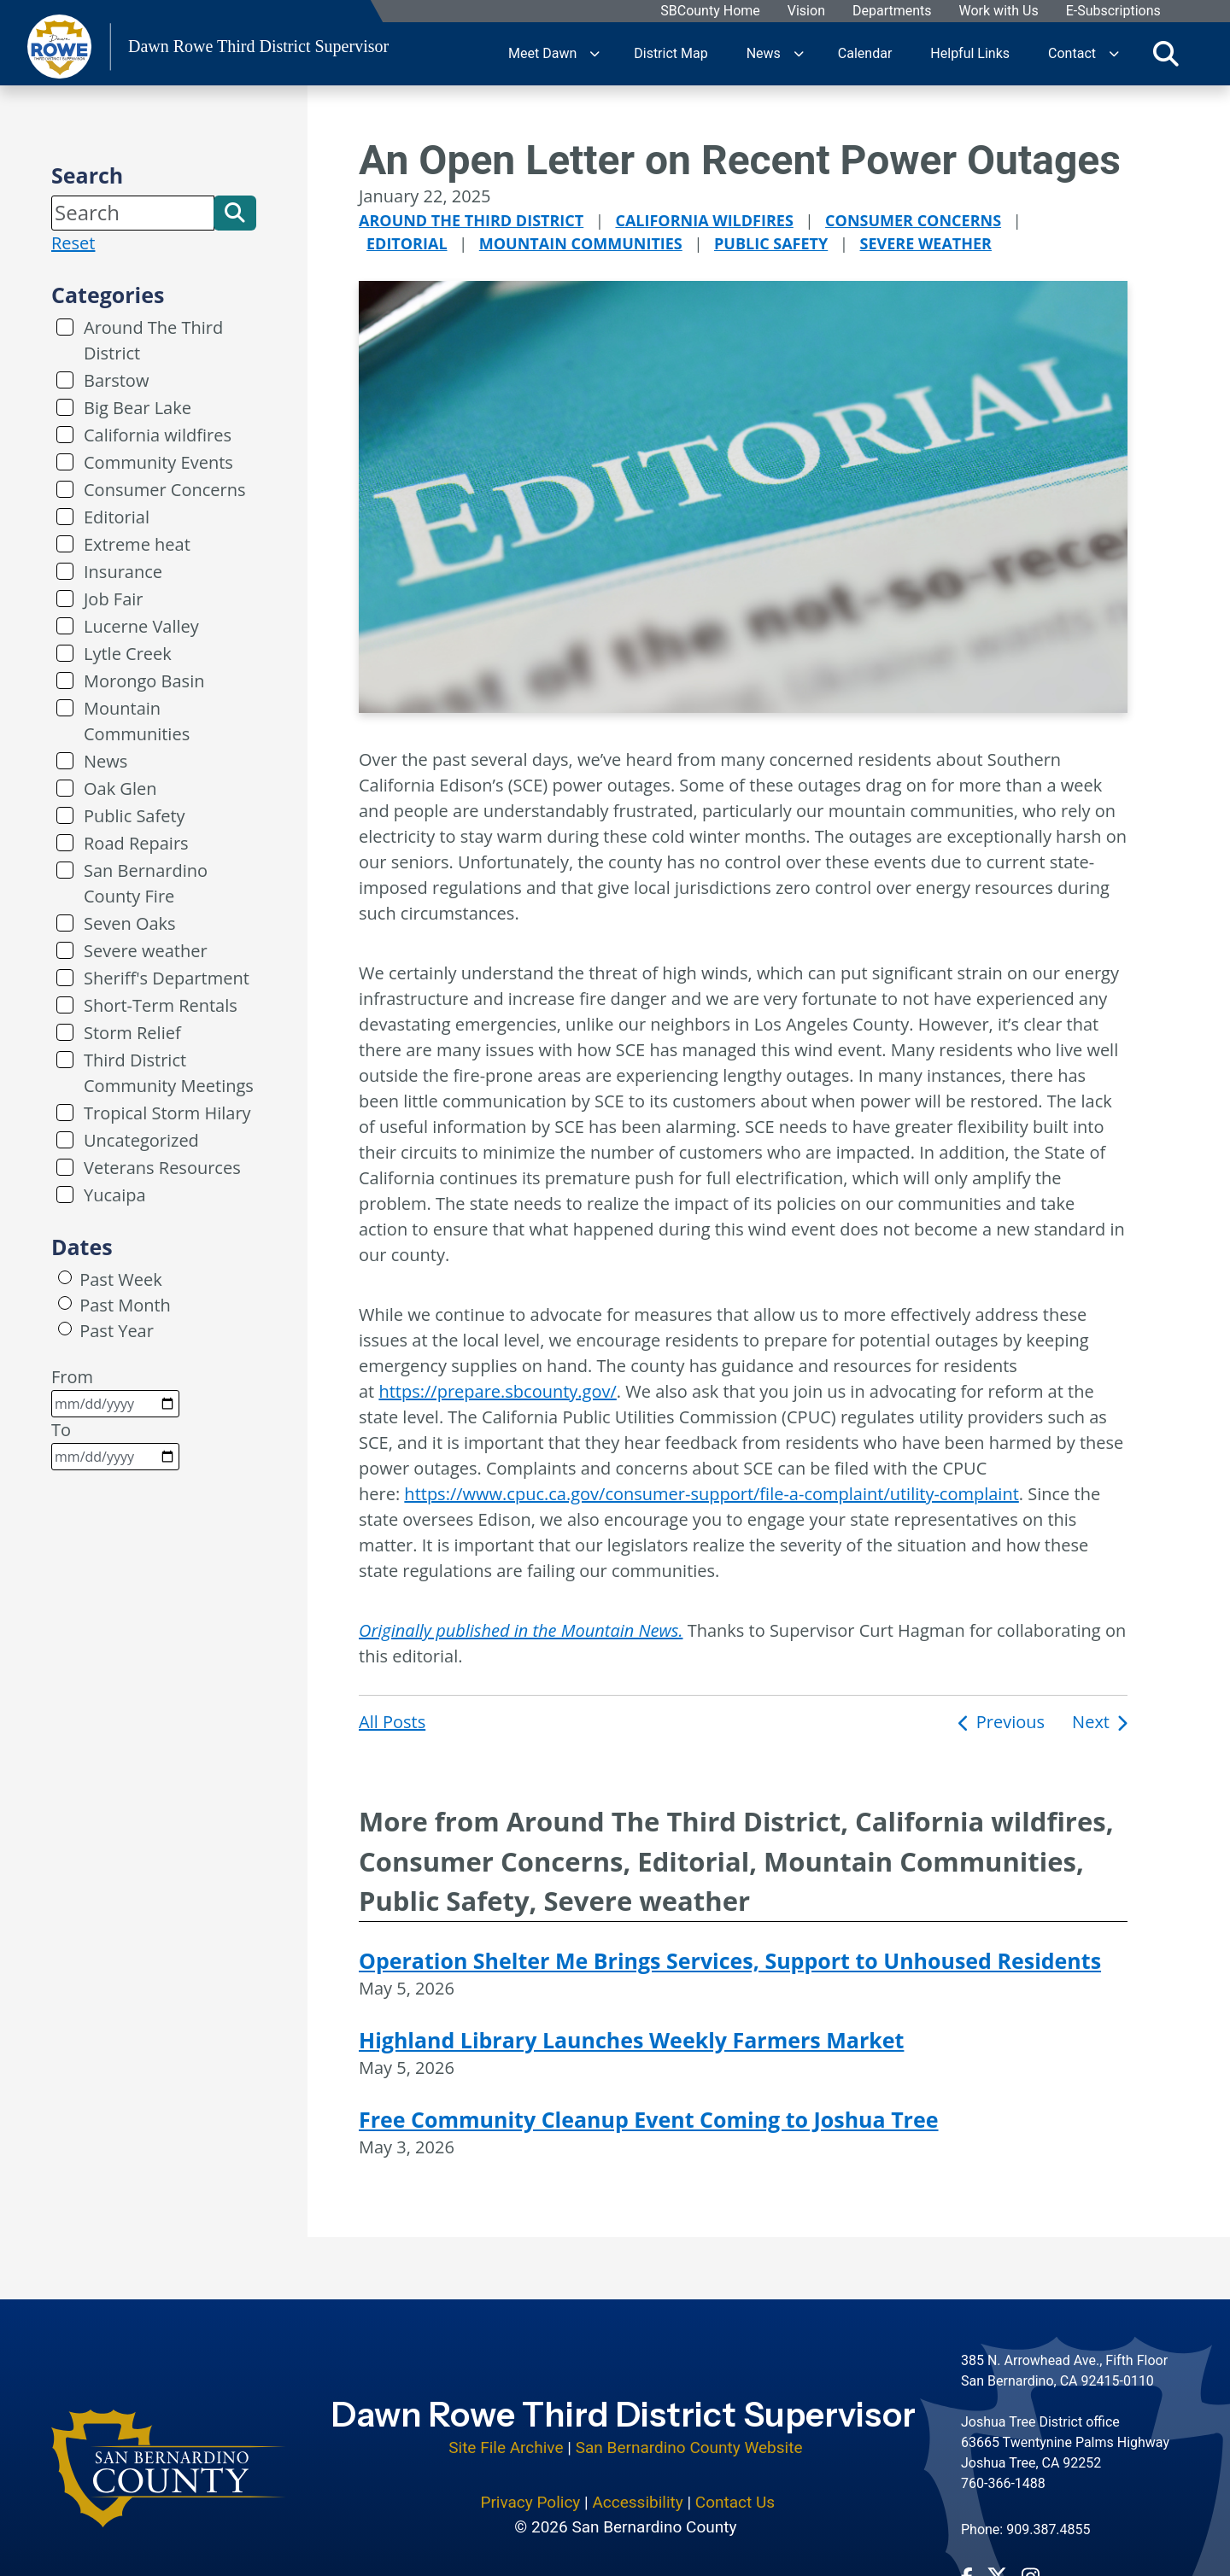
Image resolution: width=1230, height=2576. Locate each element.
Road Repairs (136, 843)
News (764, 53)
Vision (805, 11)
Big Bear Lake (137, 407)
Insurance (123, 571)
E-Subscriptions (1112, 11)
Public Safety (134, 815)
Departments (891, 11)
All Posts (392, 1721)
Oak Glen (120, 788)
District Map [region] (670, 53)
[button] (235, 213)
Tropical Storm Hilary (167, 1112)
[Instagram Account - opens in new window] (1031, 2565)
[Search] (132, 213)
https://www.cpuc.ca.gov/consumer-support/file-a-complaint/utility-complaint (711, 1493)
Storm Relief (132, 1032)
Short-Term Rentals (160, 1005)
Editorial (116, 517)
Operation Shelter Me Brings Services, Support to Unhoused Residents (730, 1960)
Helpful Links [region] (970, 53)
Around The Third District (153, 340)
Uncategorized (141, 1140)
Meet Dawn (542, 53)
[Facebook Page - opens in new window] (967, 2565)
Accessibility (637, 2491)
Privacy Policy (530, 2491)
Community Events (158, 462)
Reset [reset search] (73, 242)
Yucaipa (115, 1194)
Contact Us (735, 2491)
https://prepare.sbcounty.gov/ (497, 1391)
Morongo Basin (144, 680)
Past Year (116, 1330)
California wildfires (157, 435)
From (115, 1391)
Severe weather (146, 950)
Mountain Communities (137, 721)
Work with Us (998, 11)
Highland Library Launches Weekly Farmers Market (631, 2039)
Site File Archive (505, 2436)
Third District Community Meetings (169, 1073)
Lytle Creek (128, 653)
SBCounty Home (710, 11)
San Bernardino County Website (689, 2436)
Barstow (116, 380)
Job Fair (114, 598)
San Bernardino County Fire (146, 883)
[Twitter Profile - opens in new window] (997, 2565)
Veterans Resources (162, 1167)
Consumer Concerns (164, 489)
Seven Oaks (130, 923)
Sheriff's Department (166, 978)
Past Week (120, 1279)
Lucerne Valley (141, 626)
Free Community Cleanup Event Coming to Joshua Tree (649, 2119)
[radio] (65, 1277)
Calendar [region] (865, 53)
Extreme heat (137, 544)
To (115, 1444)
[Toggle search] (1166, 53)
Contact (1072, 53)
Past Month (125, 1305)
